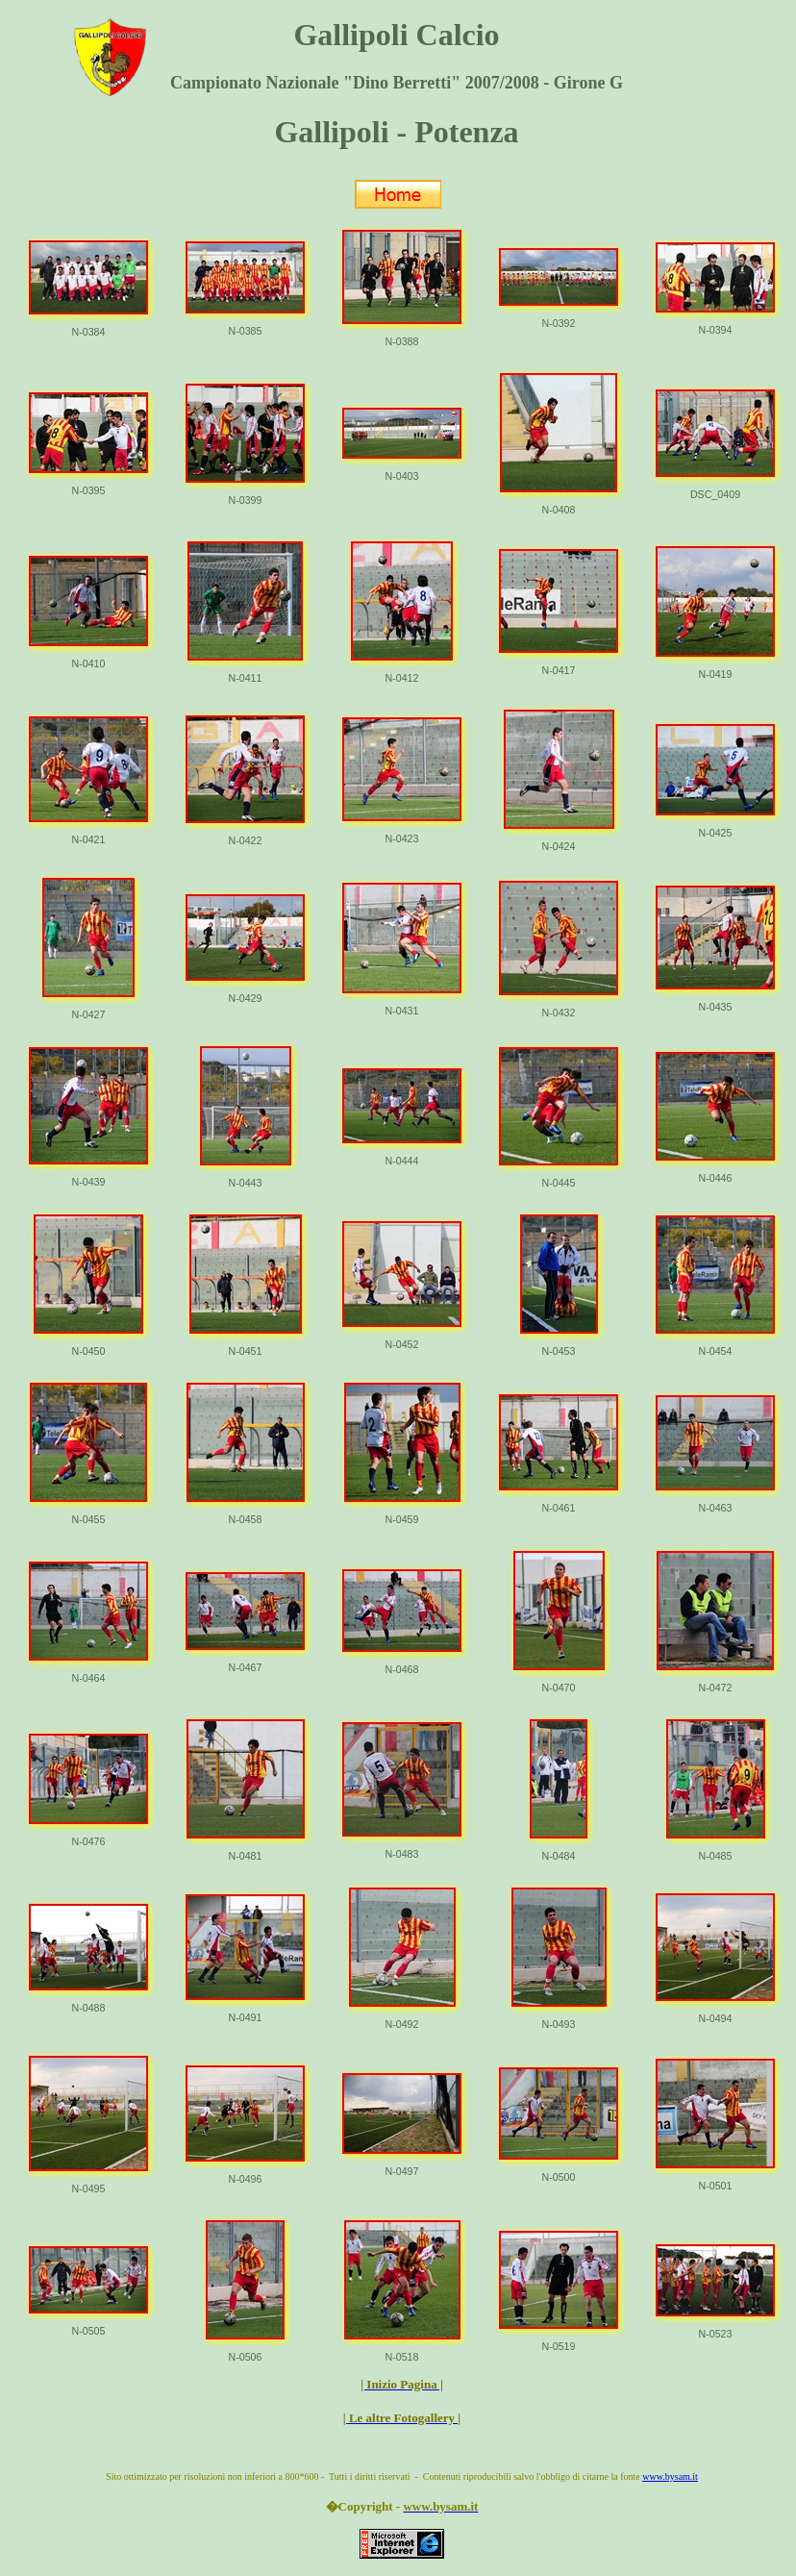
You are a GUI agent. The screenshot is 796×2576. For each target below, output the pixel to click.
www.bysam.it (670, 2476)
